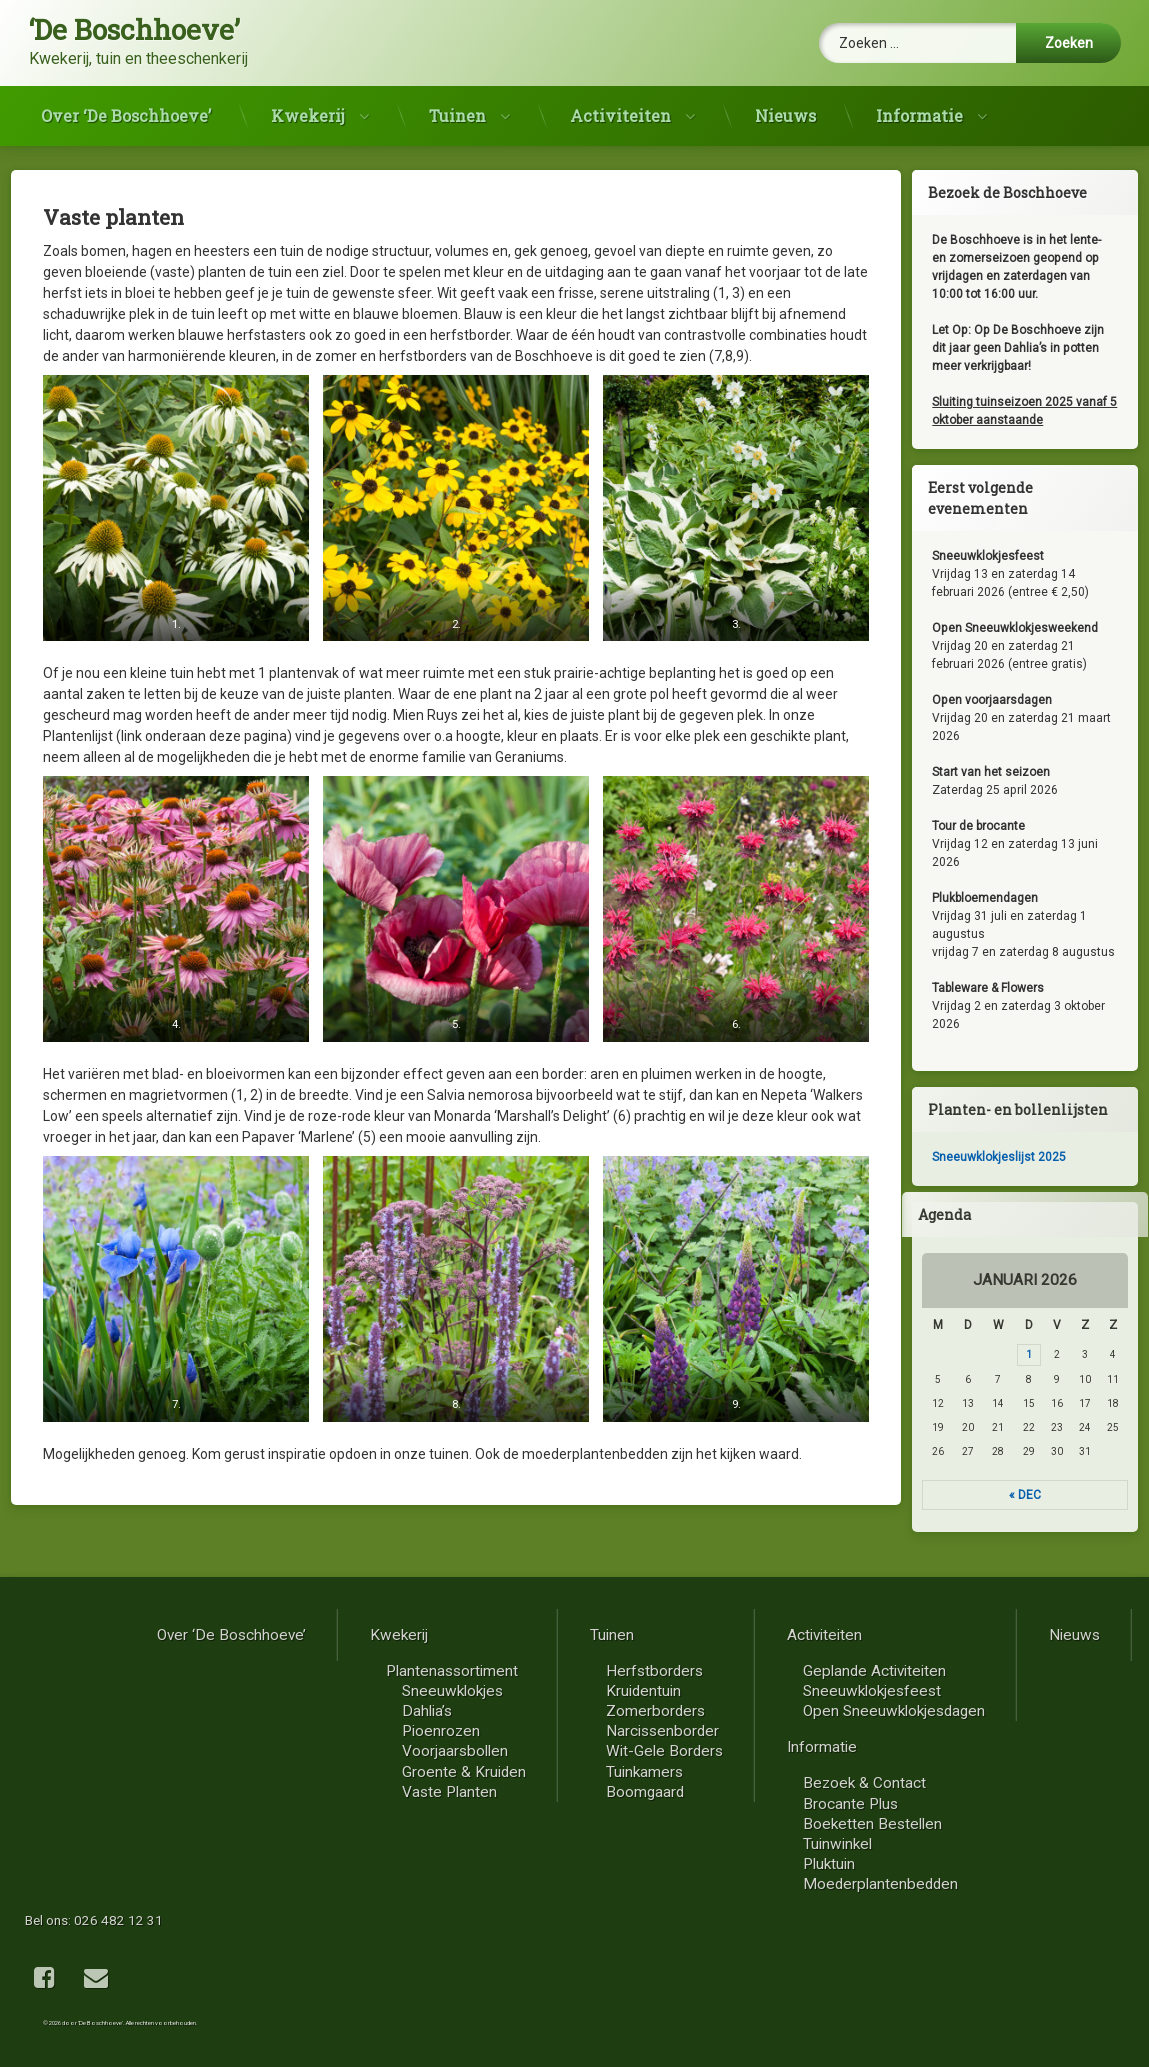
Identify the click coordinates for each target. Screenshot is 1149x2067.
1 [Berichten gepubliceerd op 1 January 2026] (1041, 1354)
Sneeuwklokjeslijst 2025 (1011, 1157)
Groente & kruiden (958, 1772)
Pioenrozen (935, 1731)
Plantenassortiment (946, 1671)
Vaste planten (943, 1792)
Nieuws (785, 107)
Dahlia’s (921, 1711)
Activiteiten (620, 107)
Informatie (919, 107)
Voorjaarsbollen (949, 1751)
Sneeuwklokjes (946, 1691)
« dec (1037, 1495)
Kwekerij (308, 107)
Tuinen (457, 107)
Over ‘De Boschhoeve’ (126, 107)
